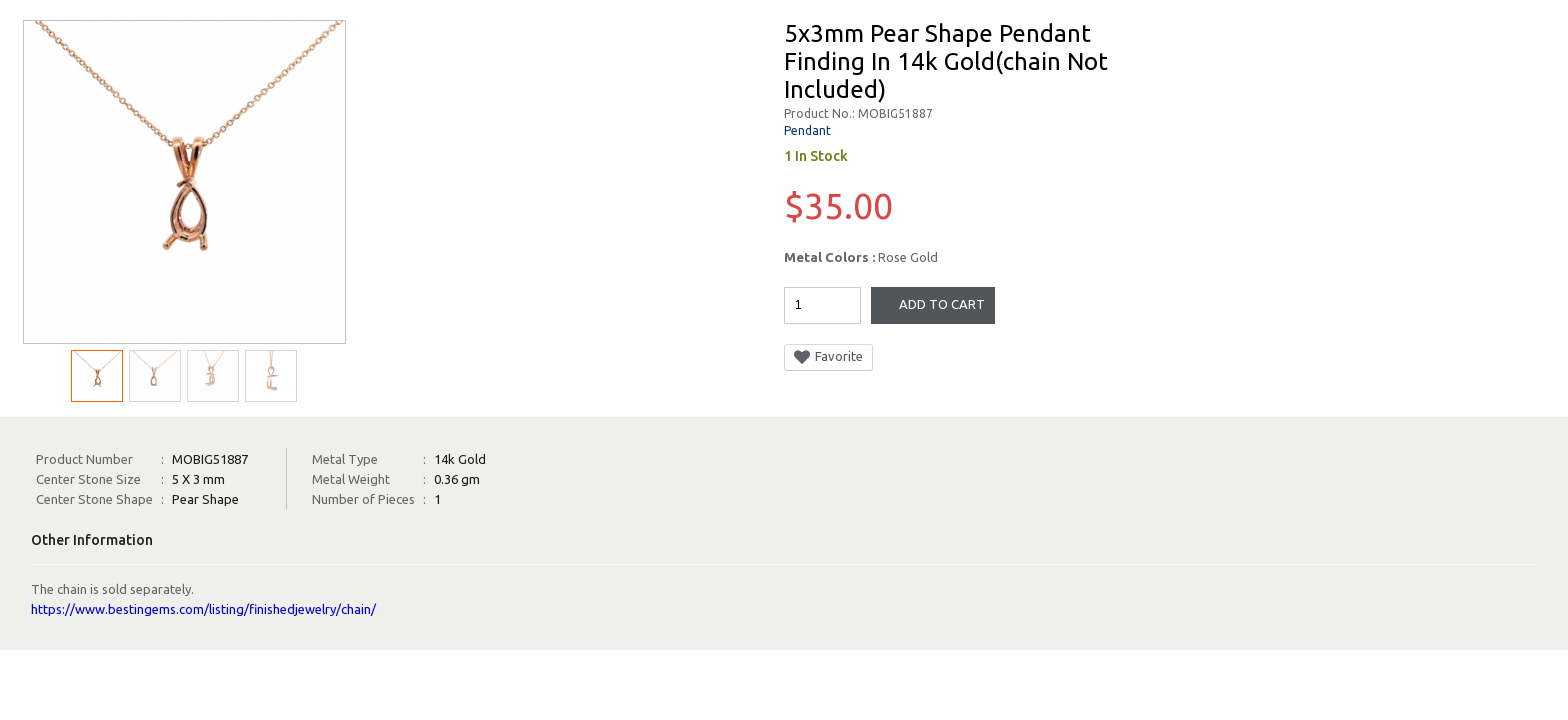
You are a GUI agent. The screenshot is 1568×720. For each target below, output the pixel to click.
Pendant (807, 130)
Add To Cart (942, 304)
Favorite (828, 357)
